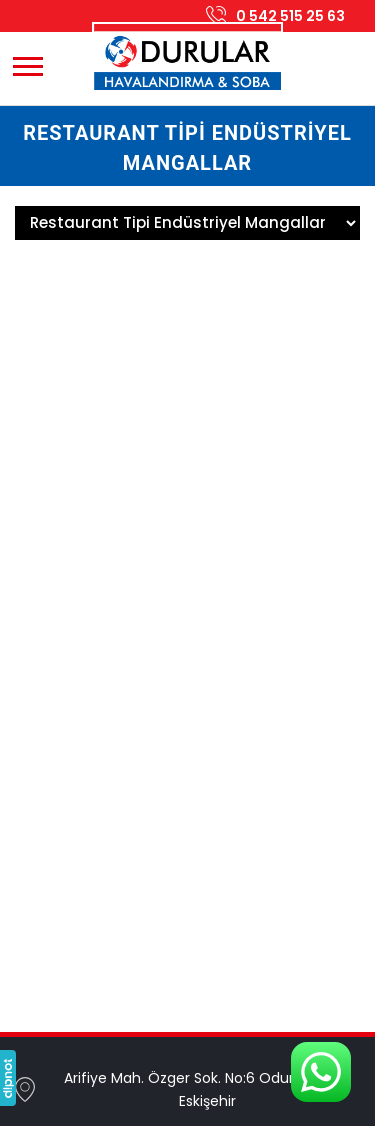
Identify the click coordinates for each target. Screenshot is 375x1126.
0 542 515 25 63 (290, 16)
